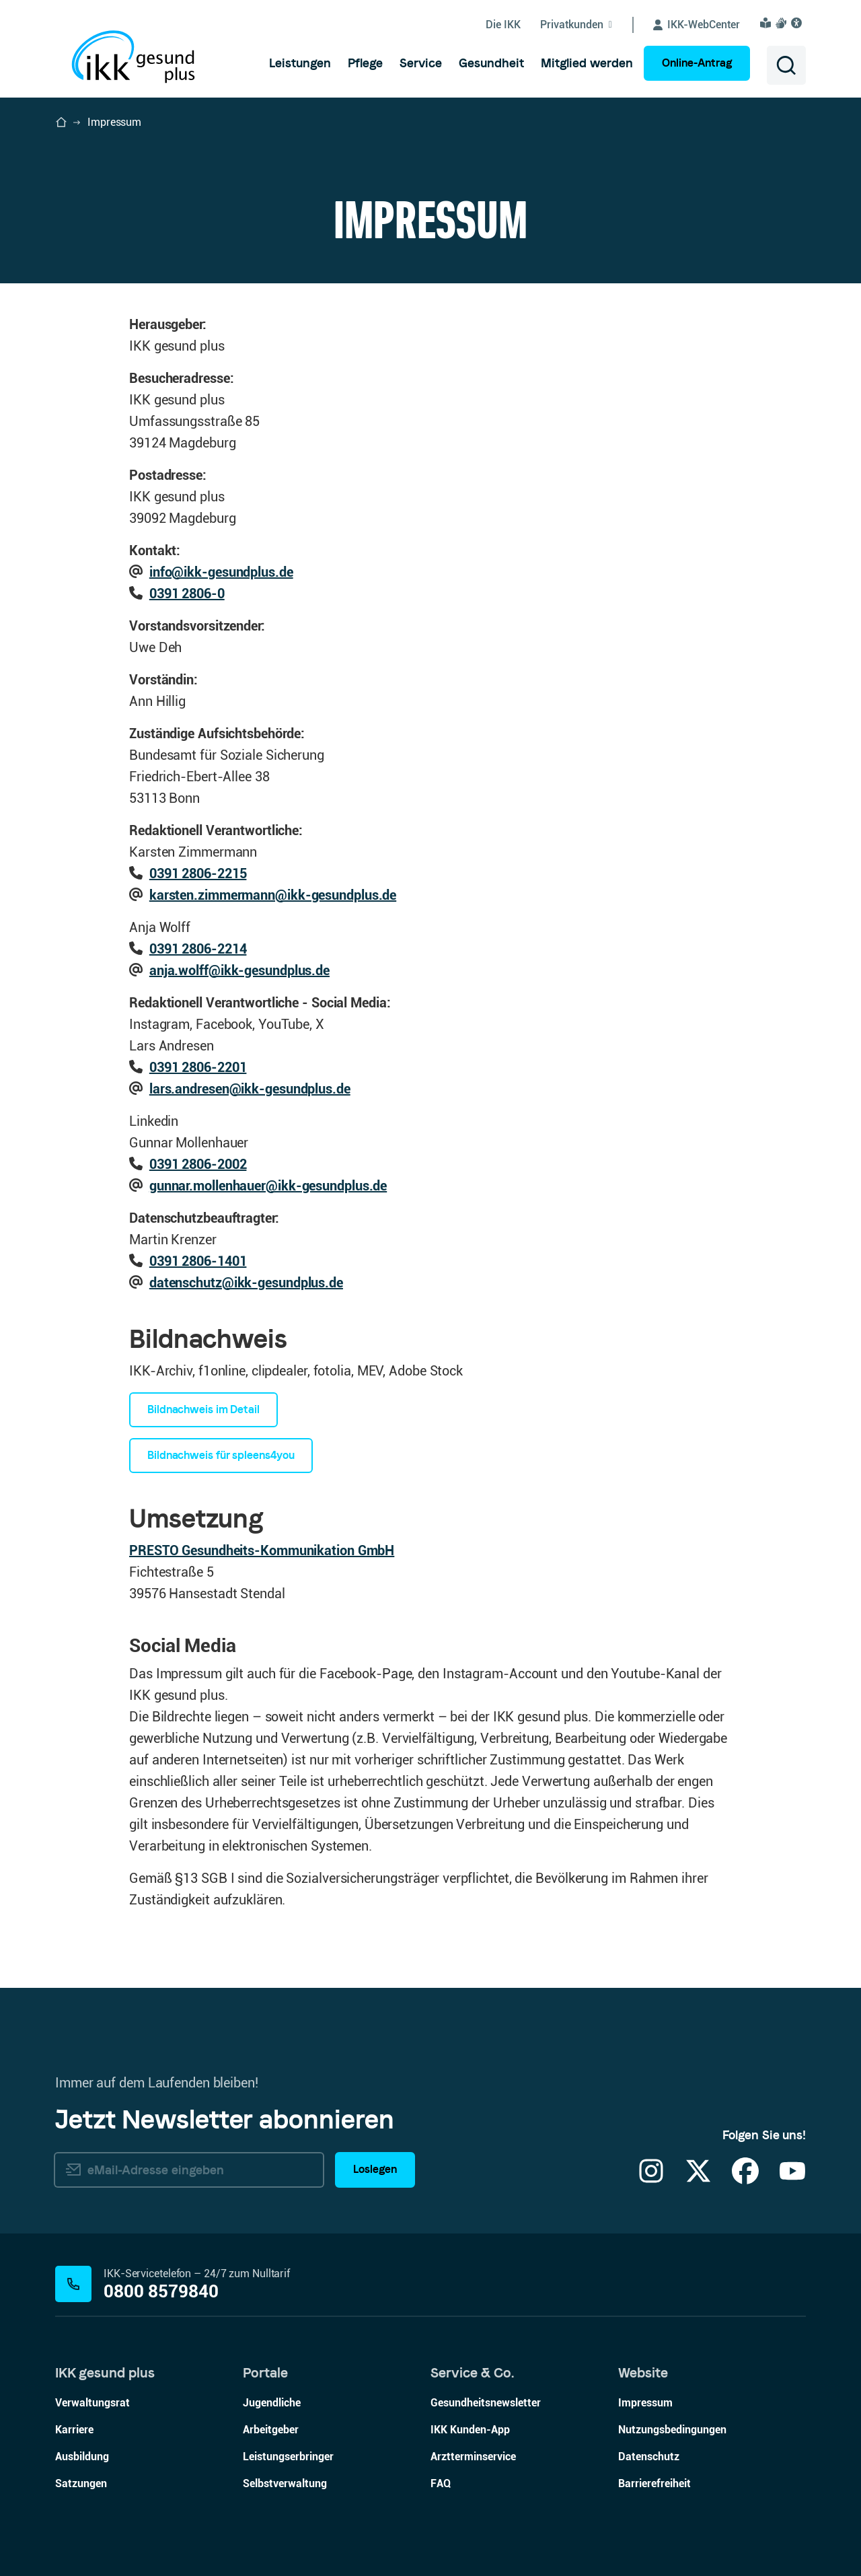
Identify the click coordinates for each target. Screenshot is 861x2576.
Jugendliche (272, 2402)
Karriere (74, 2429)
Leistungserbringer (288, 2456)
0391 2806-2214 (198, 949)
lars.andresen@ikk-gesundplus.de (249, 1089)
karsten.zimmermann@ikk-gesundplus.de (272, 895)
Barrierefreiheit (654, 2483)
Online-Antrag (697, 63)
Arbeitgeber (271, 2429)
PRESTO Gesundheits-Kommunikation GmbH (261, 1550)
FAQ (440, 2483)
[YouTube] (792, 2179)
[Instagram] (651, 2179)
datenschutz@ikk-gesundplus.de (246, 1283)
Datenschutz (648, 2456)
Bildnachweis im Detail (203, 1409)
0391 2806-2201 (198, 1067)
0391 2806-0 (187, 593)
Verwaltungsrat (92, 2402)
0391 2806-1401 (198, 1261)
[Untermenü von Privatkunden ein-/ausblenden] (587, 25)
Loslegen (375, 2169)
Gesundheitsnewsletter (485, 2402)
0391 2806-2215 (198, 873)
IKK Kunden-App (470, 2429)
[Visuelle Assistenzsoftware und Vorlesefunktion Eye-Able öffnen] (798, 22)
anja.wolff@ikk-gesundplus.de (239, 970)
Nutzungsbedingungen (672, 2429)
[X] (698, 2179)
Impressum (645, 2402)
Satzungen (81, 2483)
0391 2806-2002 (198, 1164)
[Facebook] (745, 2179)
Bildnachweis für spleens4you (221, 1455)
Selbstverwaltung (285, 2483)
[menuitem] (300, 63)
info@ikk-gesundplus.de (221, 572)
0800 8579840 (161, 2291)
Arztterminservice (473, 2456)
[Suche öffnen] (786, 65)
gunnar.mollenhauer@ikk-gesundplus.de (268, 1186)
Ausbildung (82, 2456)
